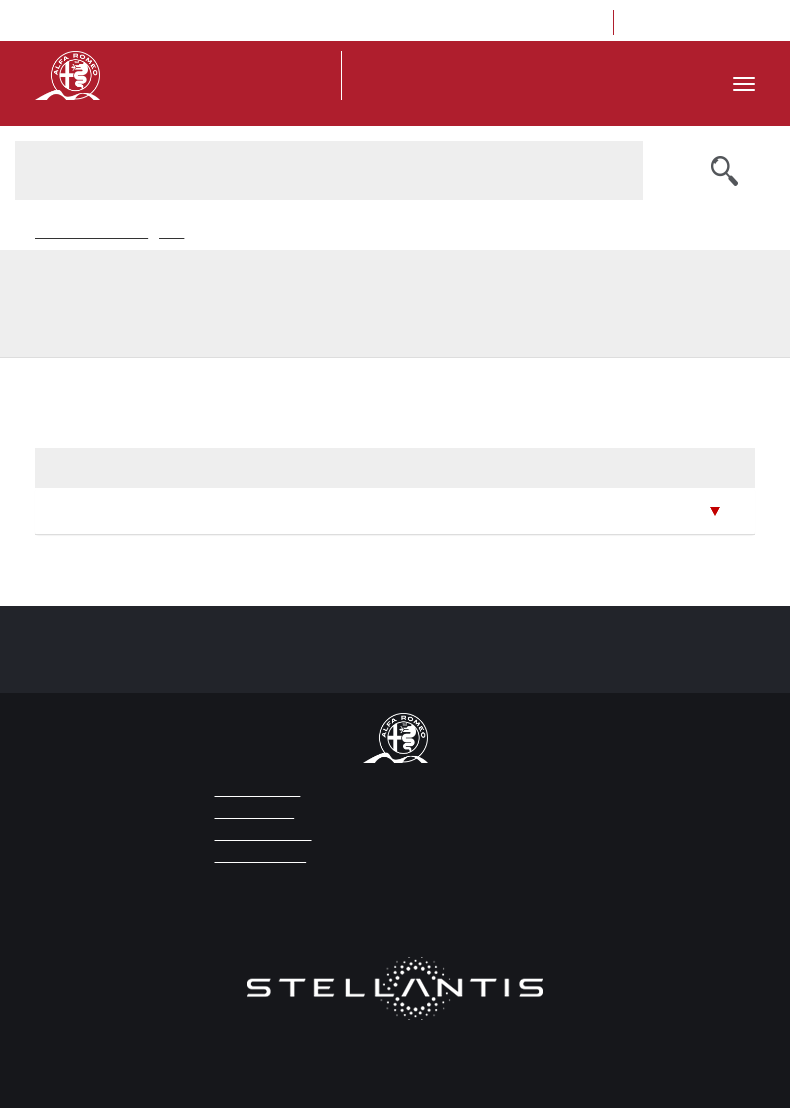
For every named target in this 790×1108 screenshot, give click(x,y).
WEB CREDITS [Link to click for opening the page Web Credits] (251, 812)
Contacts (568, 23)
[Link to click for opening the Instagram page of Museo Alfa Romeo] (676, 22)
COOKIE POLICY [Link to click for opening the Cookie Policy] (255, 856)
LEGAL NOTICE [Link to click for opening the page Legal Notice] (253, 790)
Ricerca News (219, 233)
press (443, 23)
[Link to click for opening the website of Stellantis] (395, 1000)
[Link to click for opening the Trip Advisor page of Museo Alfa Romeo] (706, 22)
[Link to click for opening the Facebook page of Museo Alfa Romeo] (646, 22)
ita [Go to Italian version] (401, 23)
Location (501, 23)
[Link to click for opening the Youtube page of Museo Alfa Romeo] (736, 22)
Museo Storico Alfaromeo (90, 233)
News (167, 233)
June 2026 (82, 510)
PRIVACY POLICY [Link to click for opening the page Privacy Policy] (259, 834)
